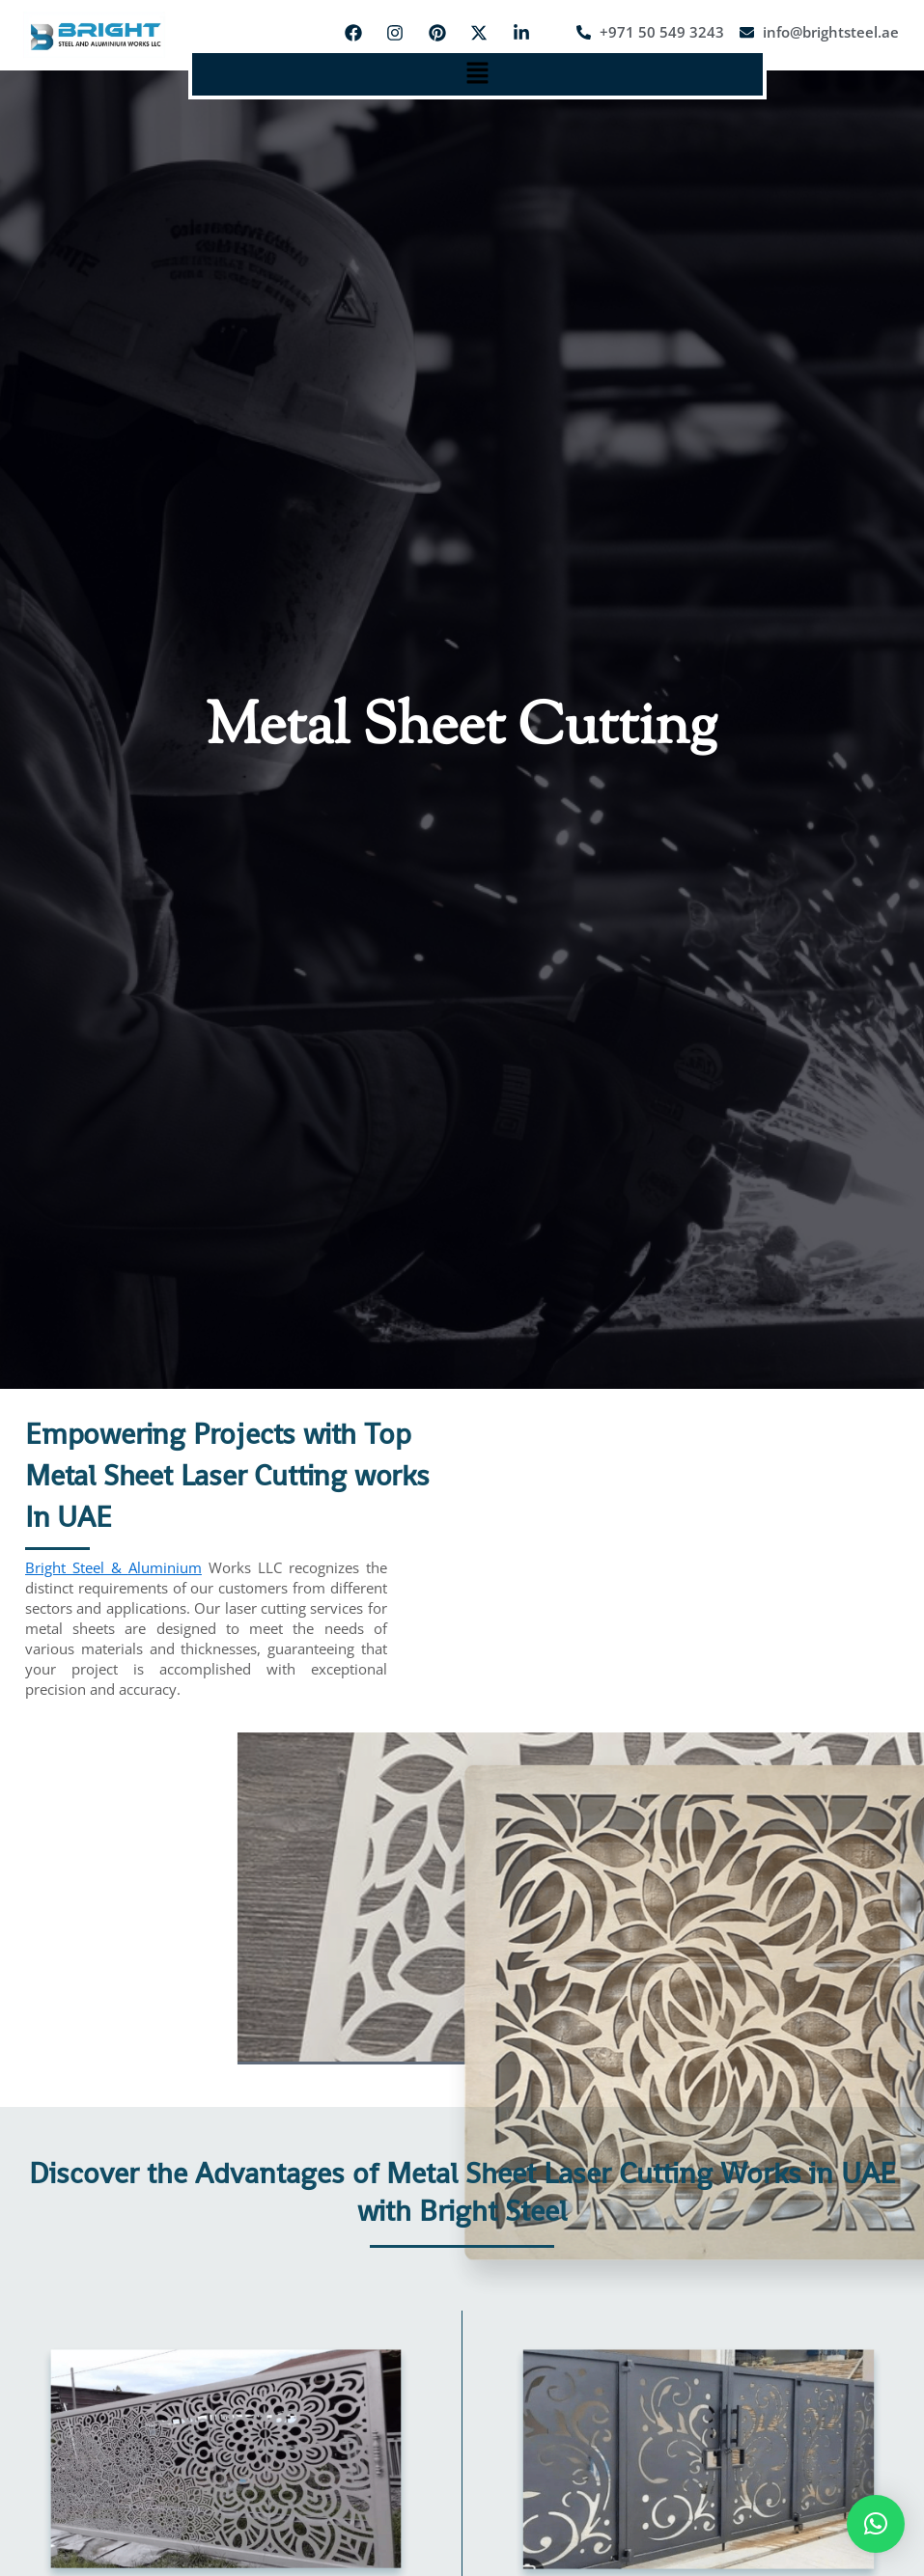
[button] (477, 74)
